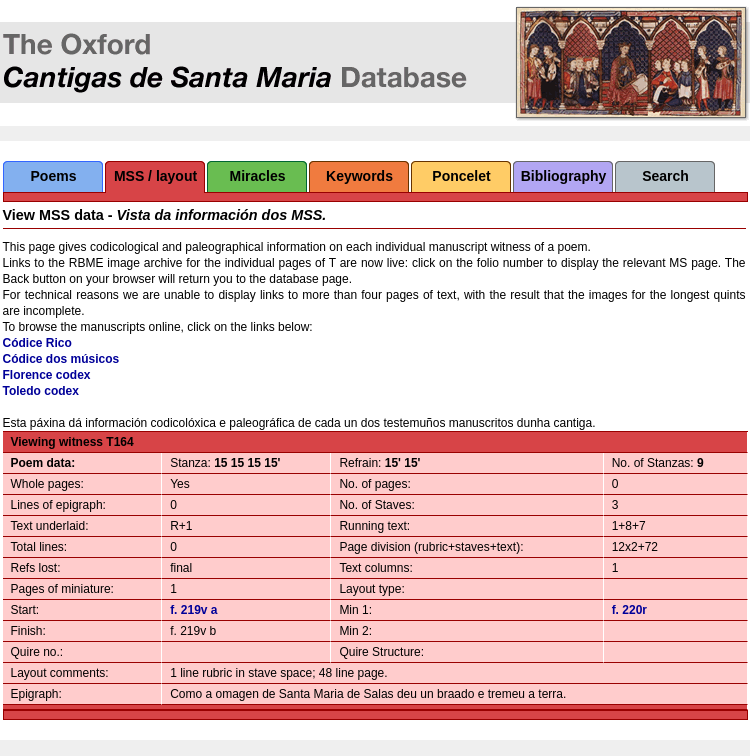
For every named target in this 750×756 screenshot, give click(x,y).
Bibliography (564, 176)
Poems (54, 176)
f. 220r (629, 610)
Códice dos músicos (61, 359)
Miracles (257, 176)
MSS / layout (155, 176)
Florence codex (47, 375)
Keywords (359, 176)
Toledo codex (41, 391)
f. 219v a (193, 610)
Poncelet (461, 176)
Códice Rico (37, 343)
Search (665, 176)
